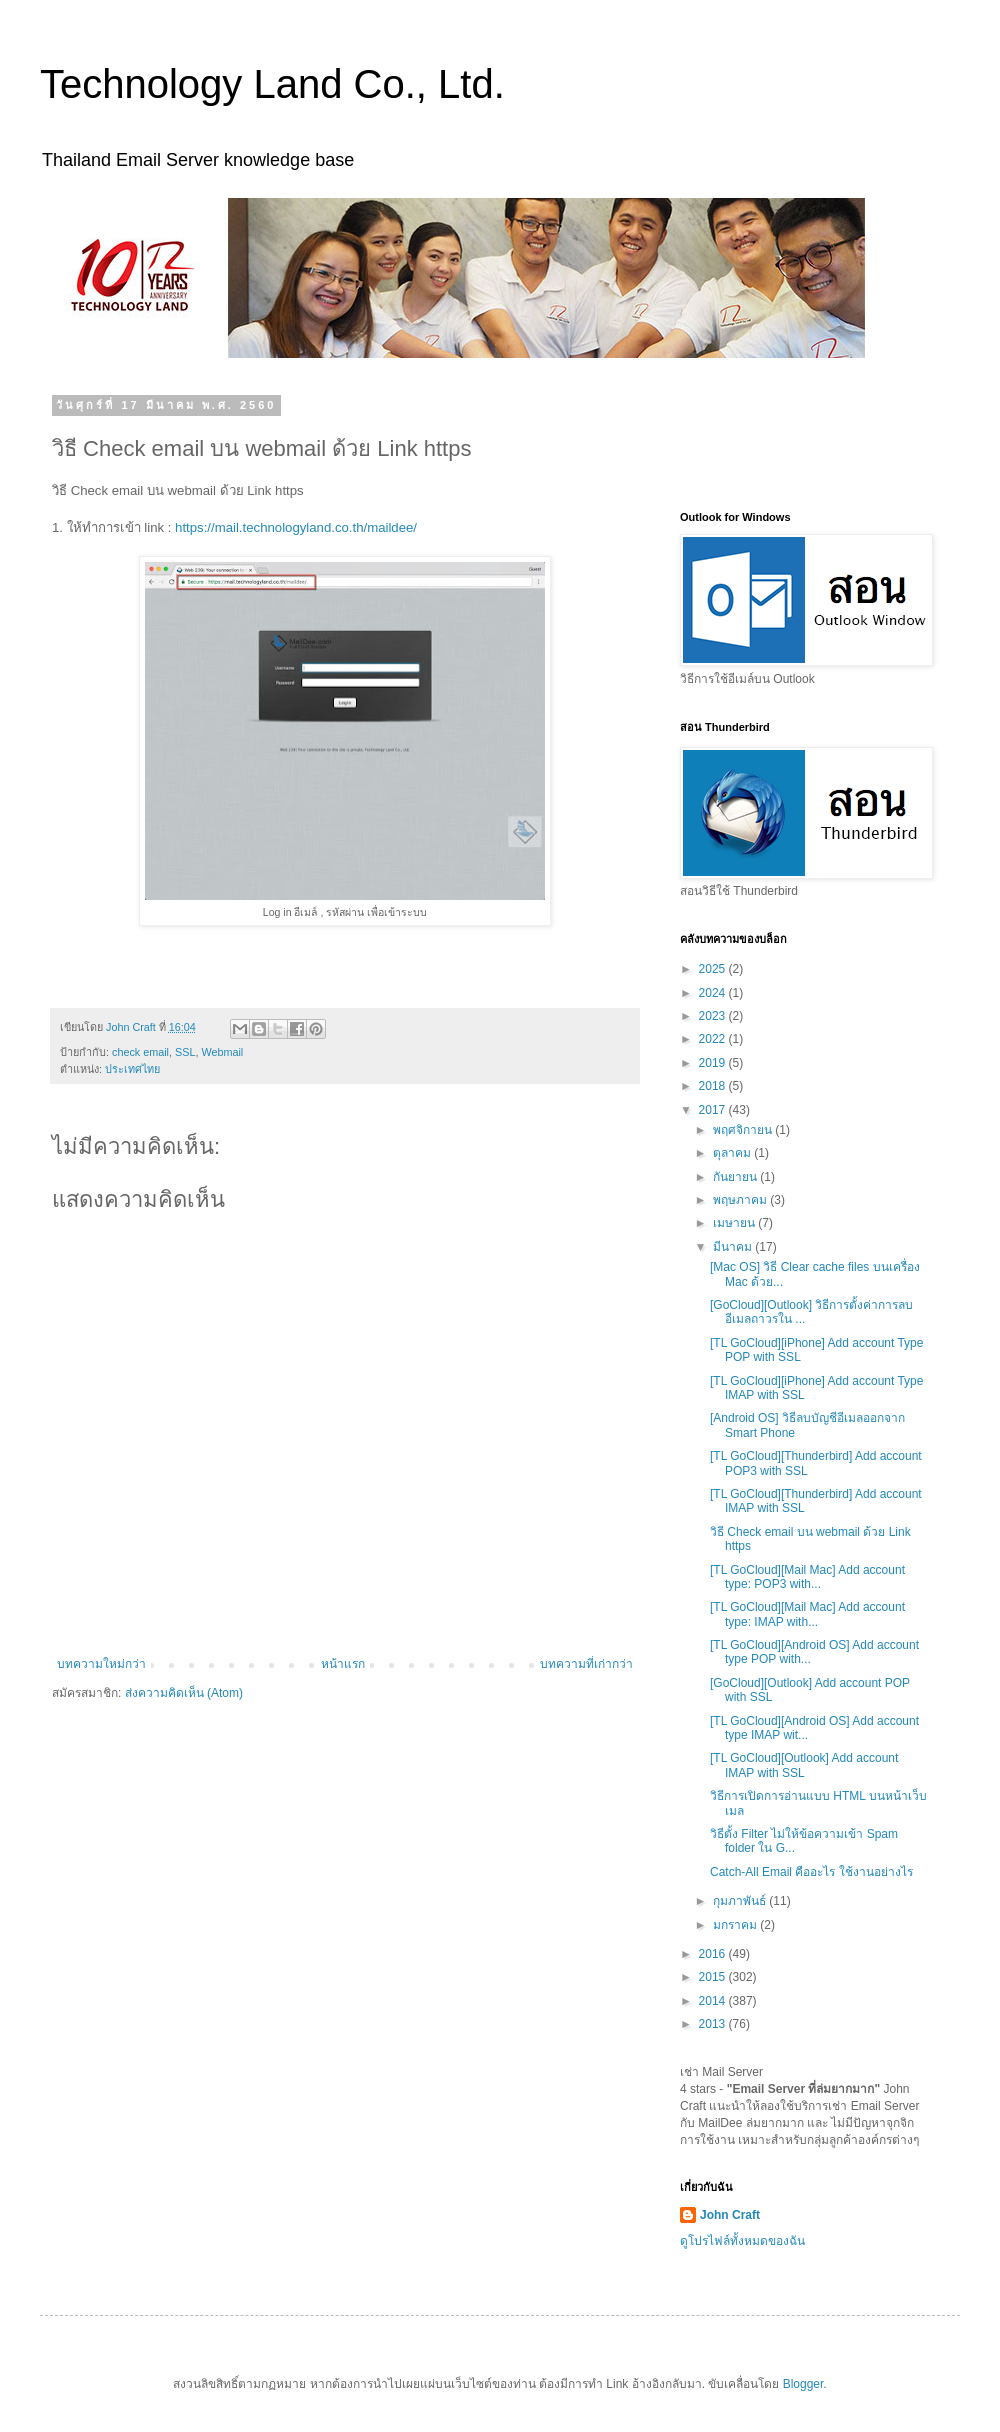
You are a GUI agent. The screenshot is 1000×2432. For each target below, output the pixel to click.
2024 (714, 993)
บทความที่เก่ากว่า (586, 1664)
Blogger (803, 2384)
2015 (714, 1977)
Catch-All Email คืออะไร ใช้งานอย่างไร (811, 1872)
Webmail (222, 1052)
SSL (185, 1052)
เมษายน (735, 1223)
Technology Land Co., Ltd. (272, 84)
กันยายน (736, 1177)
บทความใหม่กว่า (101, 1664)
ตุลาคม (733, 1153)
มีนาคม (734, 1247)
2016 (714, 1954)
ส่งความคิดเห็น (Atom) (184, 1693)
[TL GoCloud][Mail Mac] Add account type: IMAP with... (807, 1614)
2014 (714, 2001)
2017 (714, 1110)
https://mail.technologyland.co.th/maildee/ (296, 527)
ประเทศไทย (132, 1069)
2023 (714, 1016)
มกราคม (736, 1925)
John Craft (730, 2215)
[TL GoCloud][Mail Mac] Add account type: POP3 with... (807, 1577)
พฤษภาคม (741, 1200)
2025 (714, 969)
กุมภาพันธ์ (741, 1901)
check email (140, 1052)
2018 (714, 1086)
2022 (714, 1039)
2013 (714, 2024)
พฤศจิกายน (744, 1130)
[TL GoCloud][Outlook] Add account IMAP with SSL (804, 1765)
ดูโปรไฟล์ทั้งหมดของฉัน (742, 2241)
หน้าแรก (343, 1664)
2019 (714, 1063)
